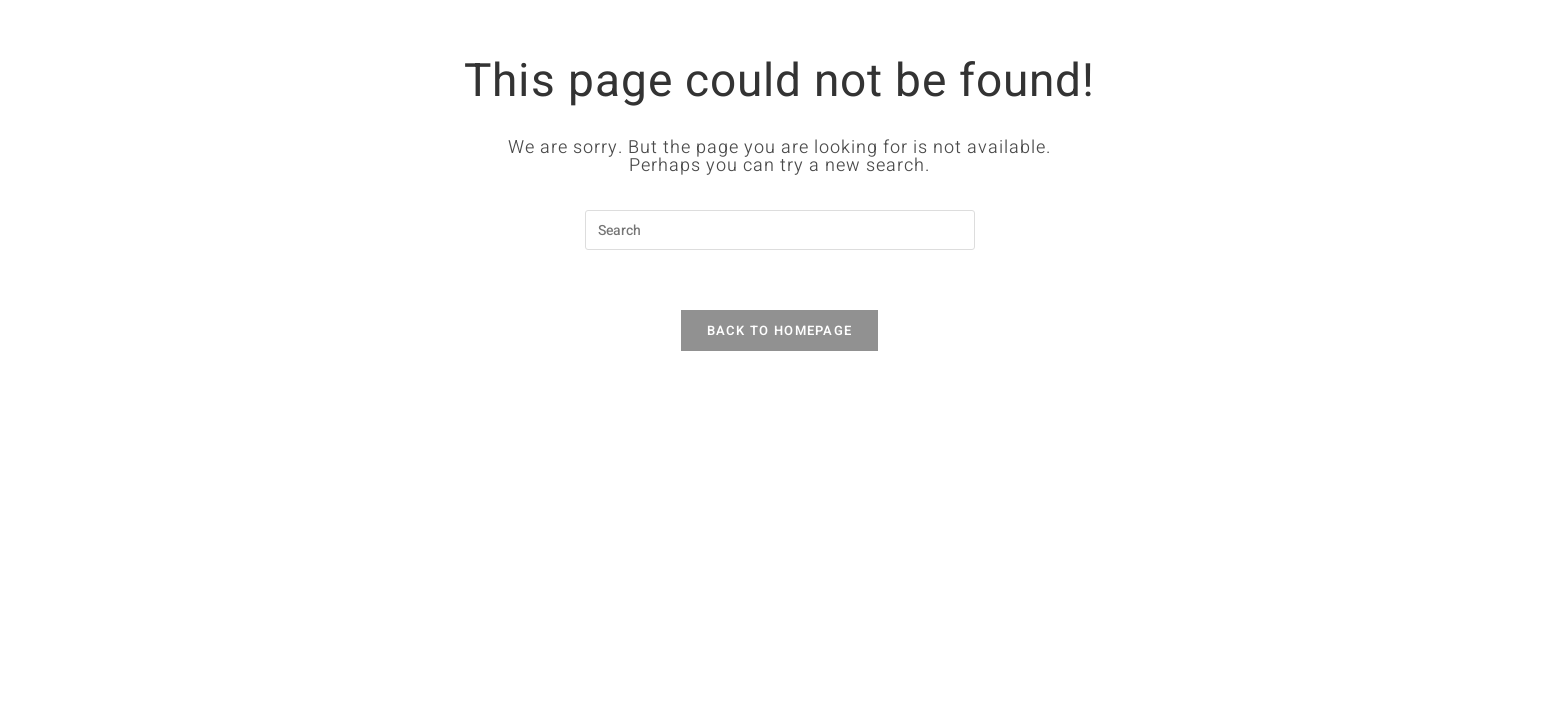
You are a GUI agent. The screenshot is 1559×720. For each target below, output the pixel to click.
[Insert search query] (780, 230)
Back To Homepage (780, 330)
